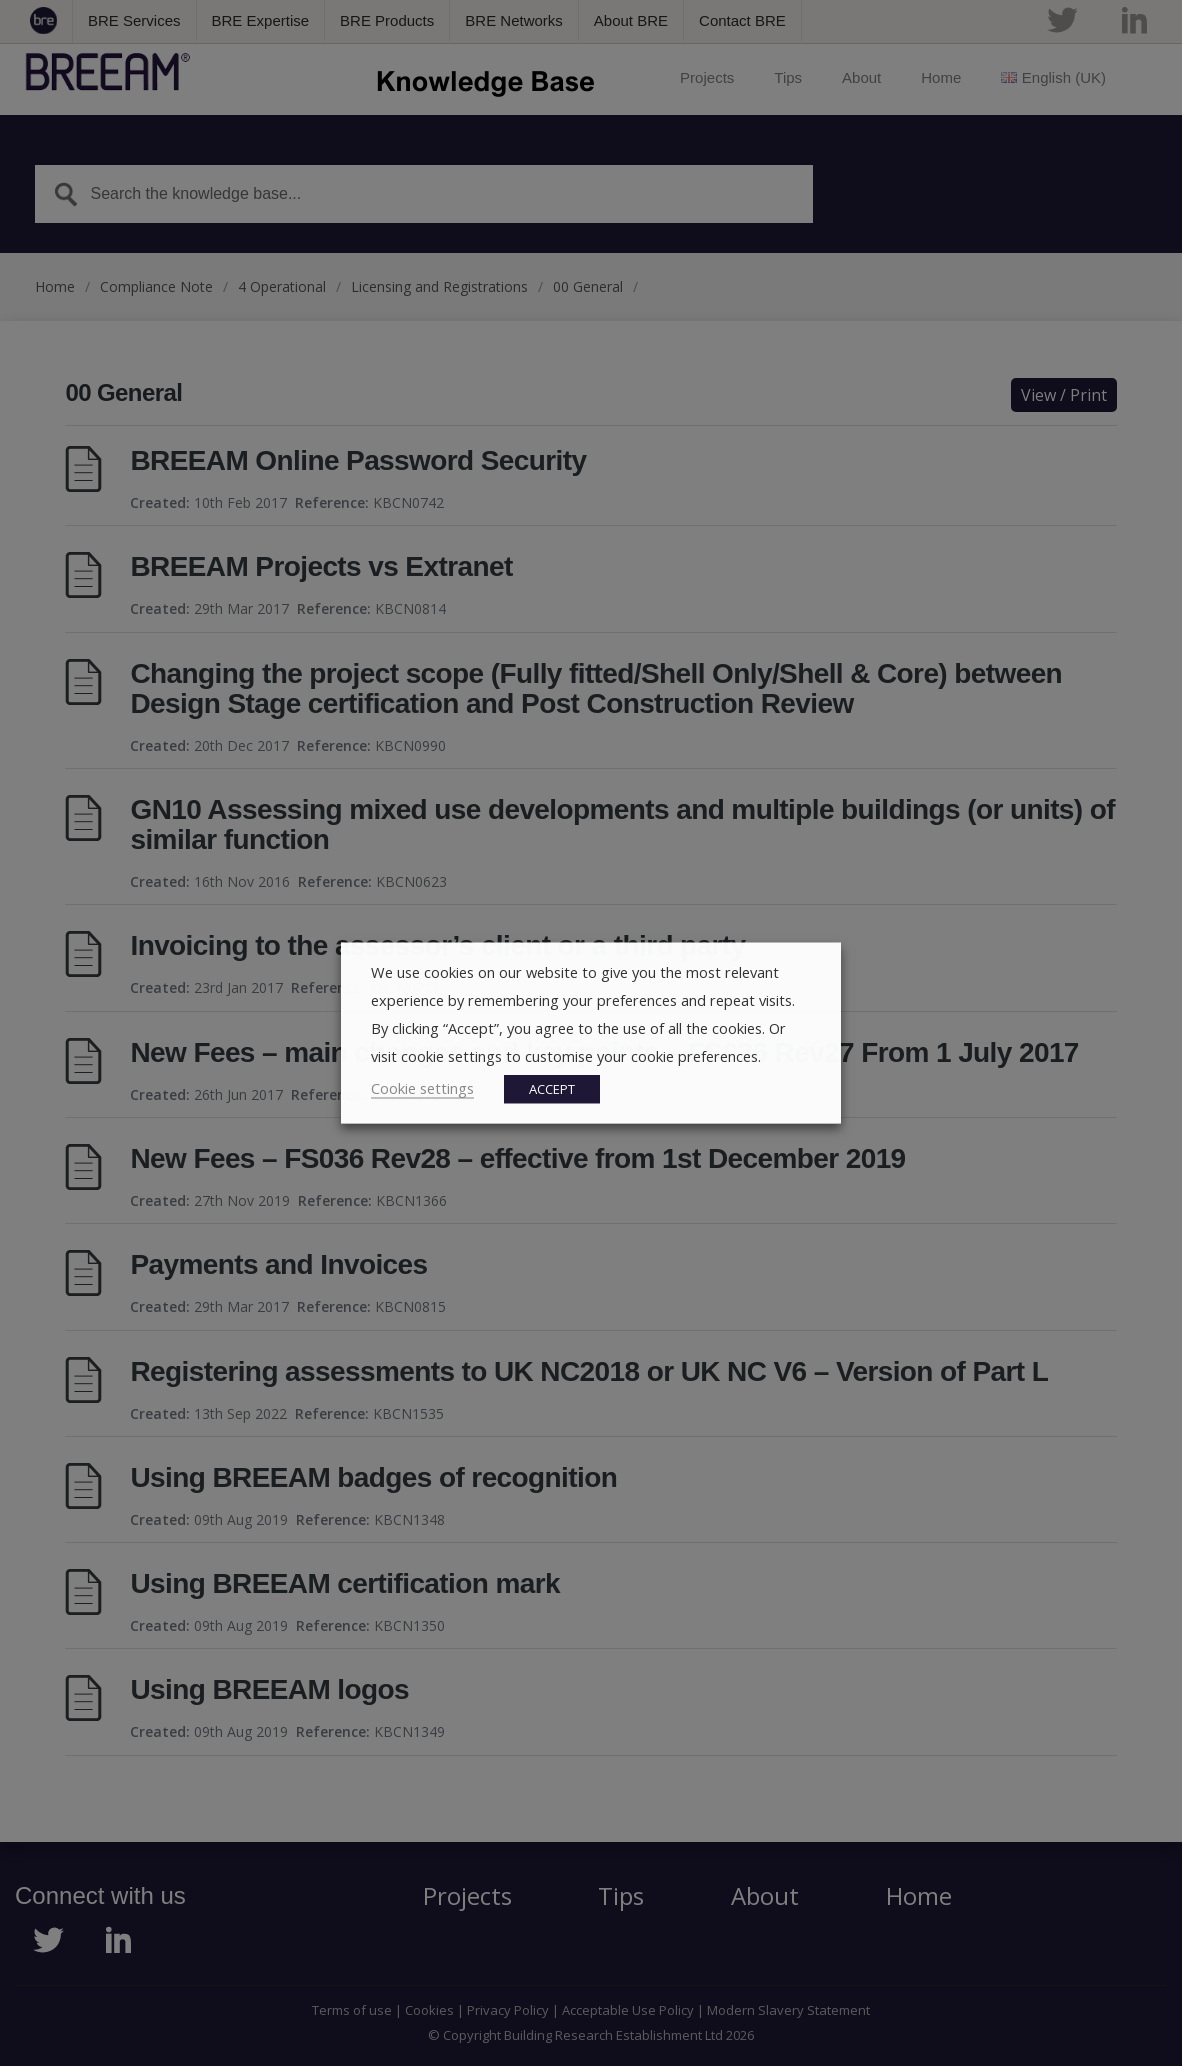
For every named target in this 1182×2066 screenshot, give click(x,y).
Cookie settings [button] (422, 1088)
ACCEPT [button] (552, 1089)
